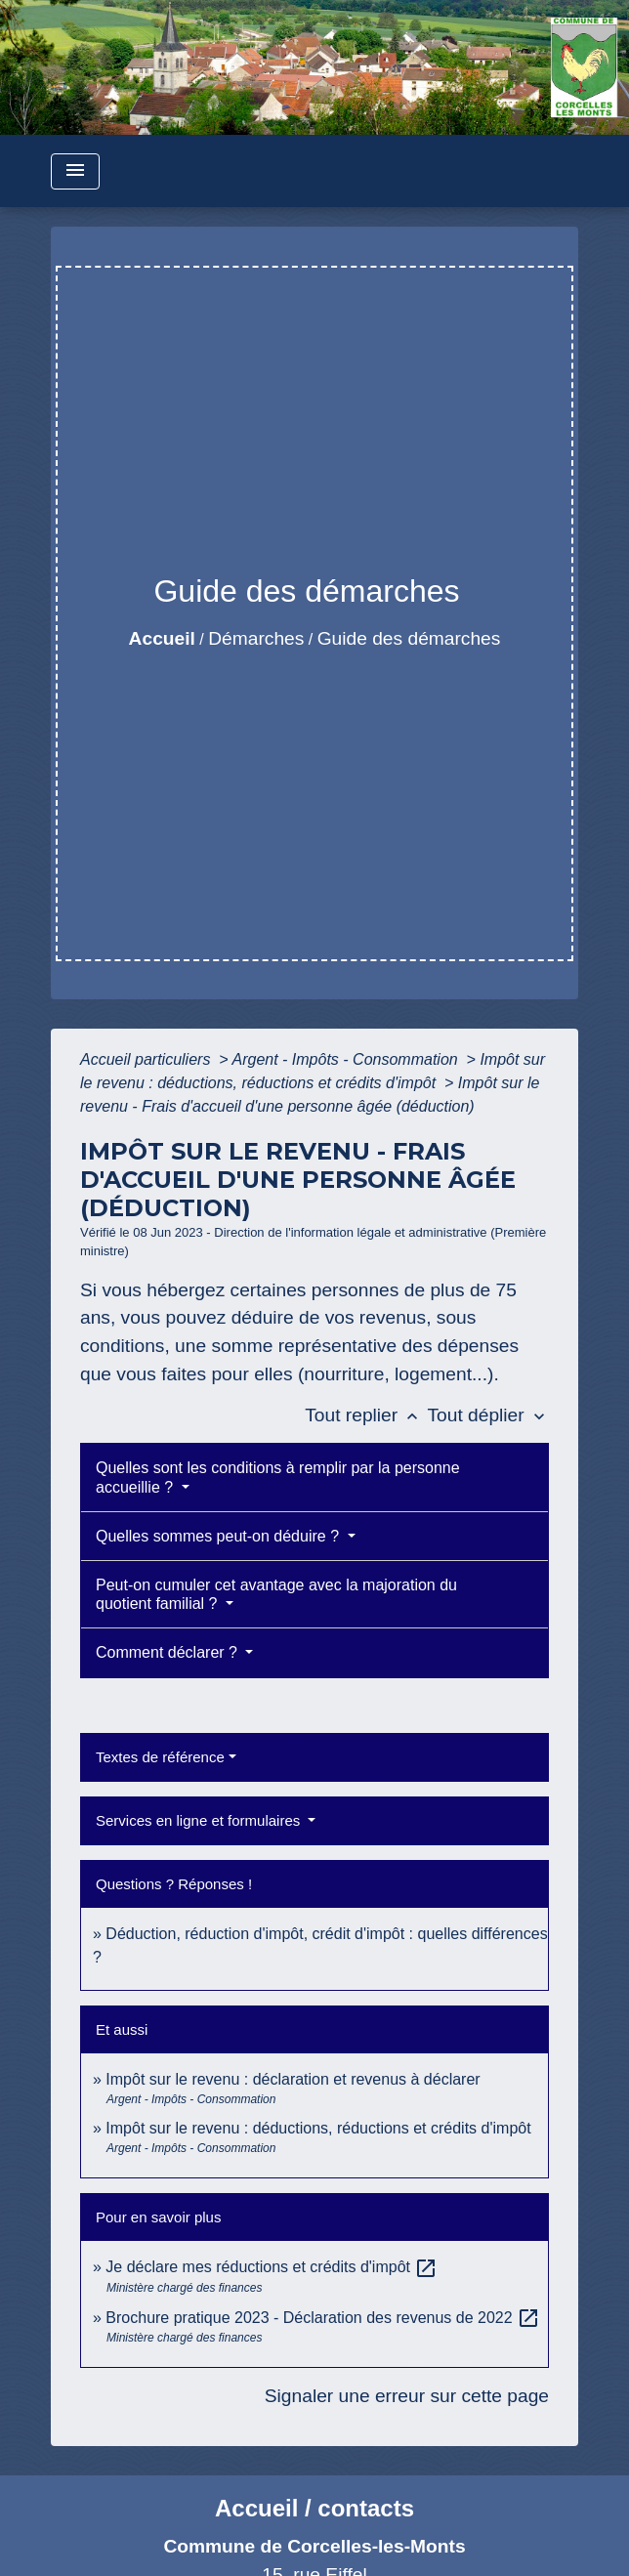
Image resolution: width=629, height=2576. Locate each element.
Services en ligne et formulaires (200, 1820)
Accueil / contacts (314, 2508)
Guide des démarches (409, 638)
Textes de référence (160, 1757)
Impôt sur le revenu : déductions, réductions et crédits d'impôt (317, 2128)
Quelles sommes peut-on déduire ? (219, 1536)
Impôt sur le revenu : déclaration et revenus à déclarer (292, 2079)
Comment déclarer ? (168, 1652)
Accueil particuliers (147, 1059)
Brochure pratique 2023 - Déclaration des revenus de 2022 (322, 2317)
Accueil (162, 638)
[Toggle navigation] (75, 171)
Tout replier (366, 1415)
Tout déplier (488, 1415)
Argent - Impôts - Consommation (346, 1059)
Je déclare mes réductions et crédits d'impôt (271, 2267)
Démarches (256, 638)
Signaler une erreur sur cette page (407, 2396)
